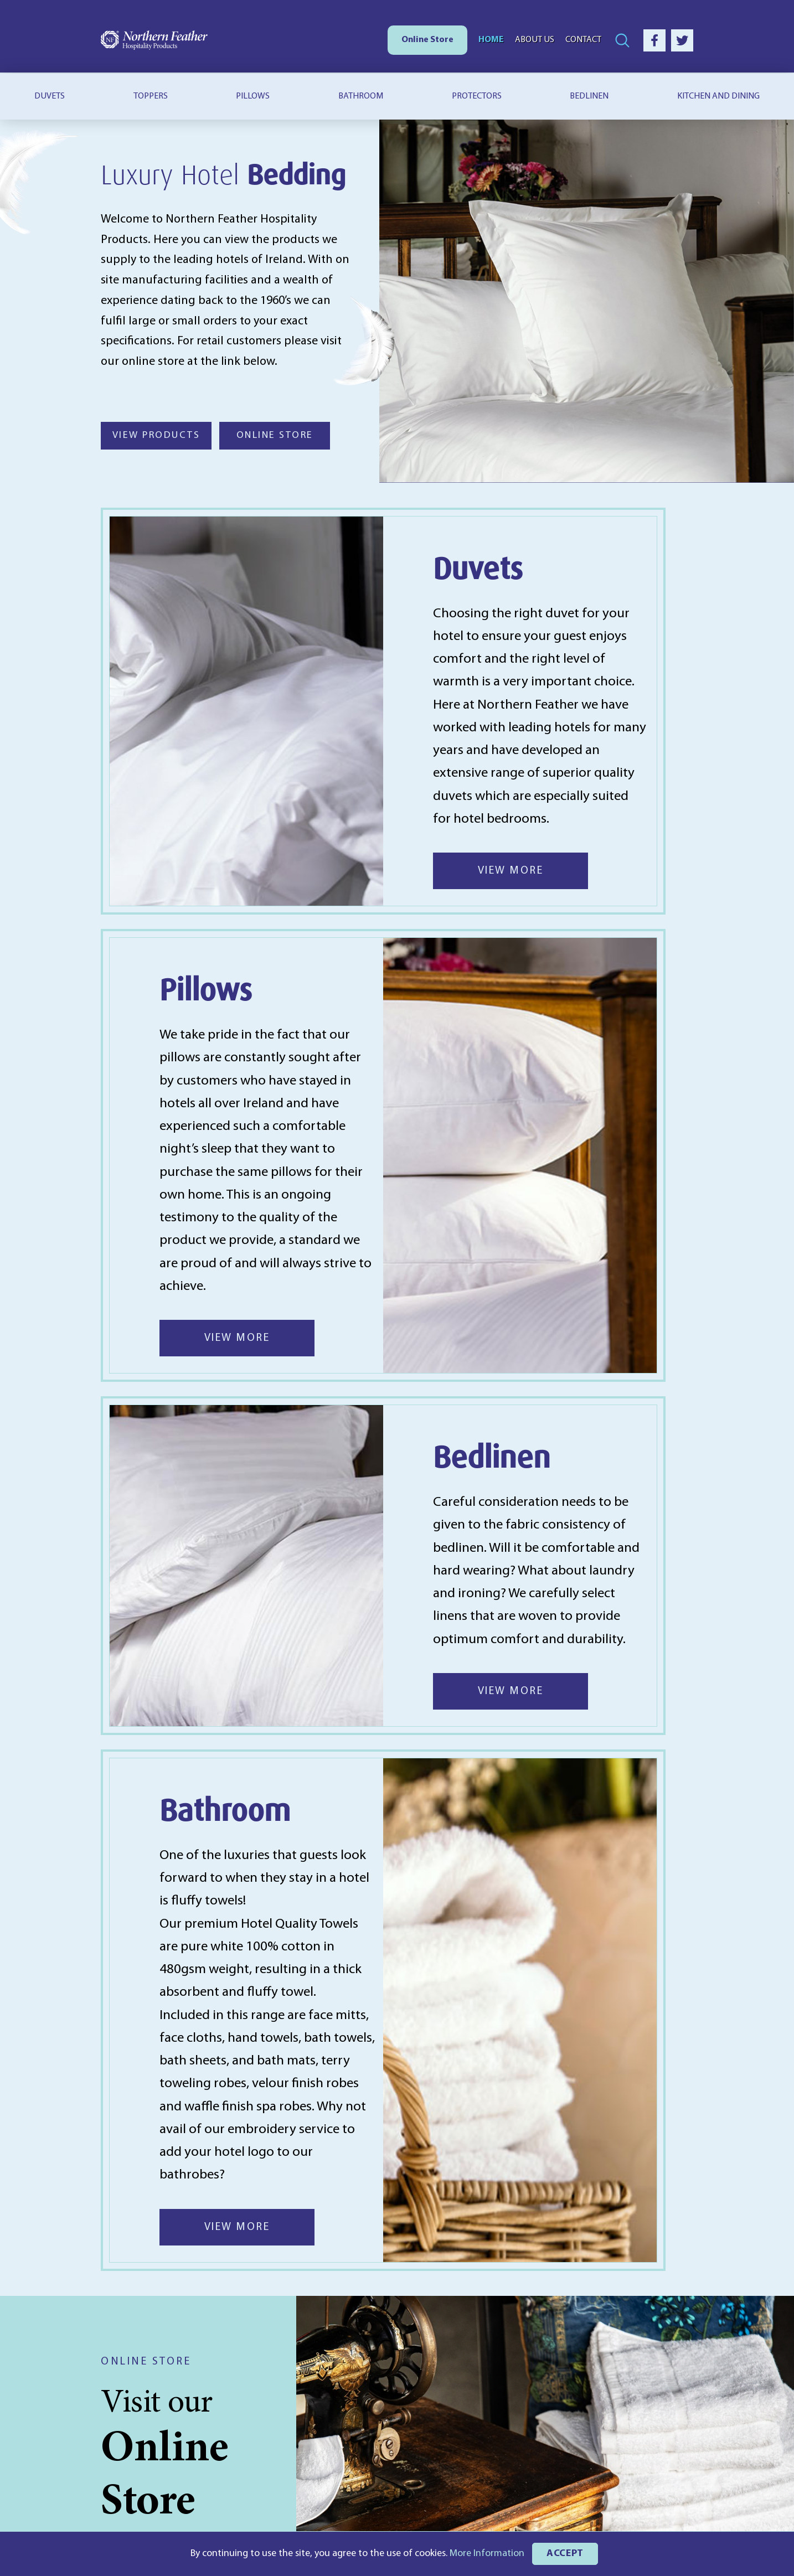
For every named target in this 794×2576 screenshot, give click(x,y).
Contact (583, 39)
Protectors (477, 96)
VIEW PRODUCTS (156, 435)
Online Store (427, 39)
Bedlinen (589, 96)
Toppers (150, 96)
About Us (534, 39)
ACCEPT (565, 2553)
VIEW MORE (511, 870)
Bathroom (360, 96)
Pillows (253, 96)
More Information (487, 2553)
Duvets (49, 96)
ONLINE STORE (274, 435)
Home (491, 39)
